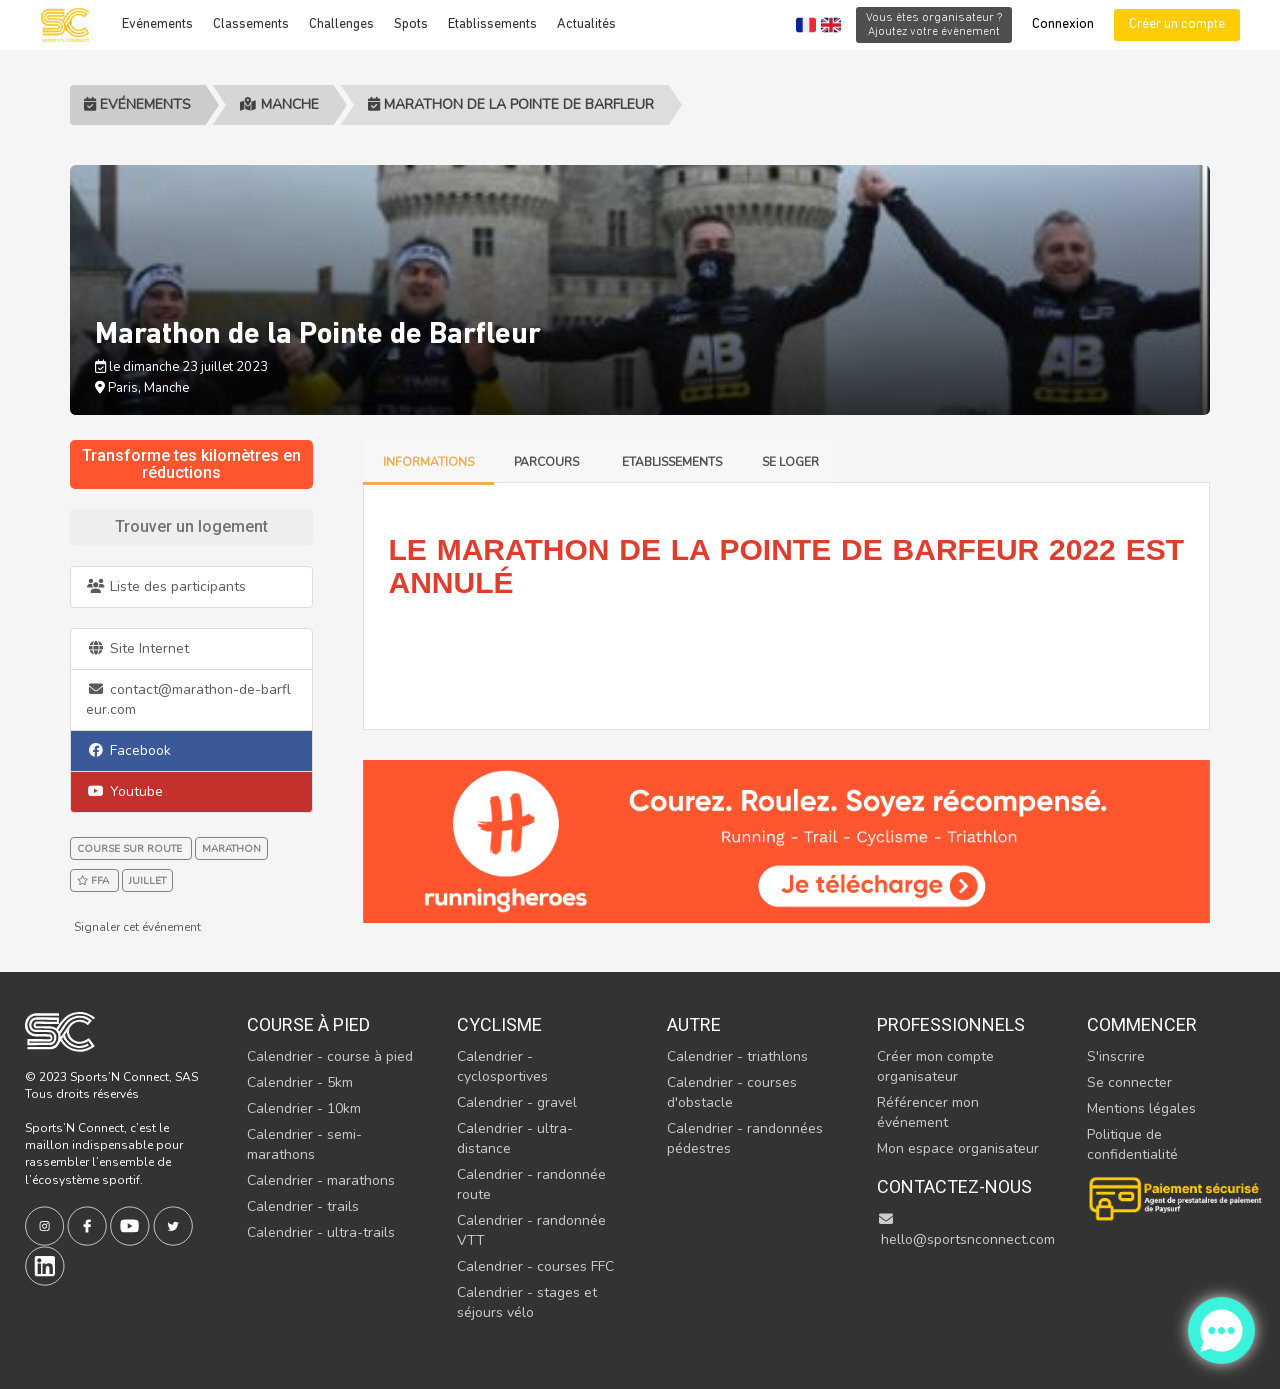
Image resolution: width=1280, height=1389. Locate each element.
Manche (279, 104)
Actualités (586, 24)
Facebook (128, 750)
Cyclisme (499, 1024)
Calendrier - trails (303, 1206)
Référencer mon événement (928, 1112)
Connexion (1063, 24)
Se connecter (1129, 1082)
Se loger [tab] (790, 462)
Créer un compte (1177, 24)
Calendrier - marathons (321, 1180)
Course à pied (308, 1024)
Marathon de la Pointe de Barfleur (511, 104)
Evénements (157, 24)
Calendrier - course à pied (330, 1056)
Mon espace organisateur (958, 1148)
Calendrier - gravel (517, 1102)
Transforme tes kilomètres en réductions (191, 464)
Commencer (1142, 1024)
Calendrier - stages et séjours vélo (527, 1302)
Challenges (341, 24)
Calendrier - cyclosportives (502, 1066)
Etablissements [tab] (672, 462)
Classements (251, 24)
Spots (411, 24)
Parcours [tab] (548, 462)
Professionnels (951, 1024)
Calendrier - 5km (300, 1082)
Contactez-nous (954, 1186)
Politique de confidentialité (1132, 1144)
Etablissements (492, 24)
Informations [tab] (428, 462)
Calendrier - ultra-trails (321, 1232)
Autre (694, 1024)
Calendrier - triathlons (737, 1056)
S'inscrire (1116, 1056)
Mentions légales (1141, 1108)
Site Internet (137, 648)
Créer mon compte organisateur (935, 1066)
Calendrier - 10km (304, 1108)
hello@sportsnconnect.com (966, 1230)
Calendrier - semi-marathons (304, 1144)
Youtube (124, 791)
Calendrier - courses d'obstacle (732, 1092)
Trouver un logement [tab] (191, 526)
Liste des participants (166, 586)
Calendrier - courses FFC (535, 1266)
